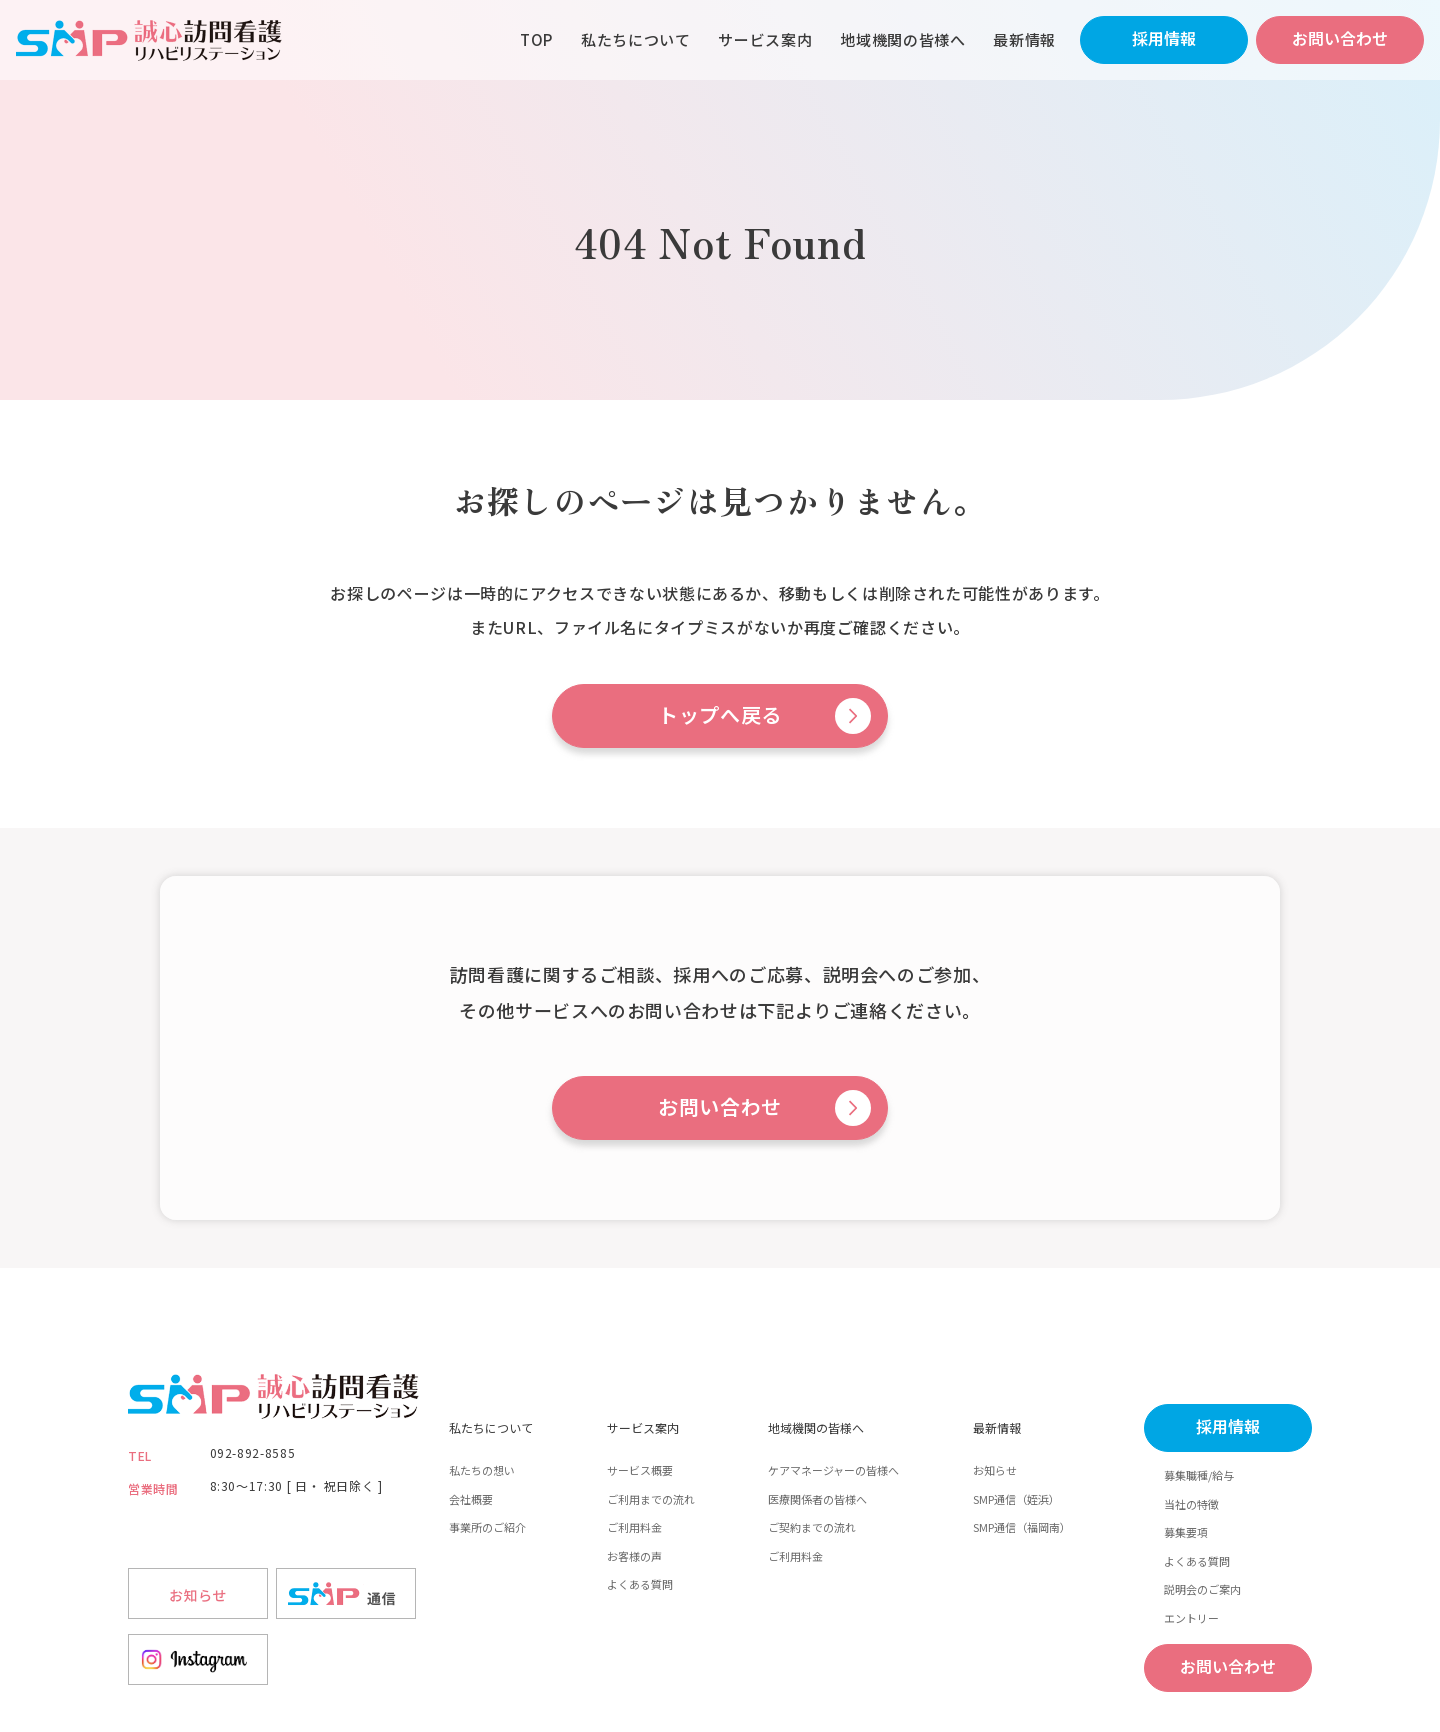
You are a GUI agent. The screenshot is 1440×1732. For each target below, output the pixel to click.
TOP (536, 39)
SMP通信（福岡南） (1022, 1527)
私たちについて (635, 39)
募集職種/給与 (1199, 1475)
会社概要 (471, 1499)
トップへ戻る (720, 716)
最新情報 (1024, 39)
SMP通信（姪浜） (1016, 1499)
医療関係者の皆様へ (817, 1499)
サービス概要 (640, 1470)
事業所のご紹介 (487, 1527)
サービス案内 (765, 39)
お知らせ (995, 1470)
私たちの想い (482, 1470)
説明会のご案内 (1202, 1589)
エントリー (1191, 1618)
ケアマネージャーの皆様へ (833, 1470)
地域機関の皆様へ (902, 39)
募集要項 (1186, 1532)
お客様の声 (634, 1556)
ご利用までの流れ (651, 1499)
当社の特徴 (1191, 1504)
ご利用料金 (634, 1527)
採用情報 (1164, 39)
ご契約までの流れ (812, 1527)
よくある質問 (640, 1584)
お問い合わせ (1340, 39)
